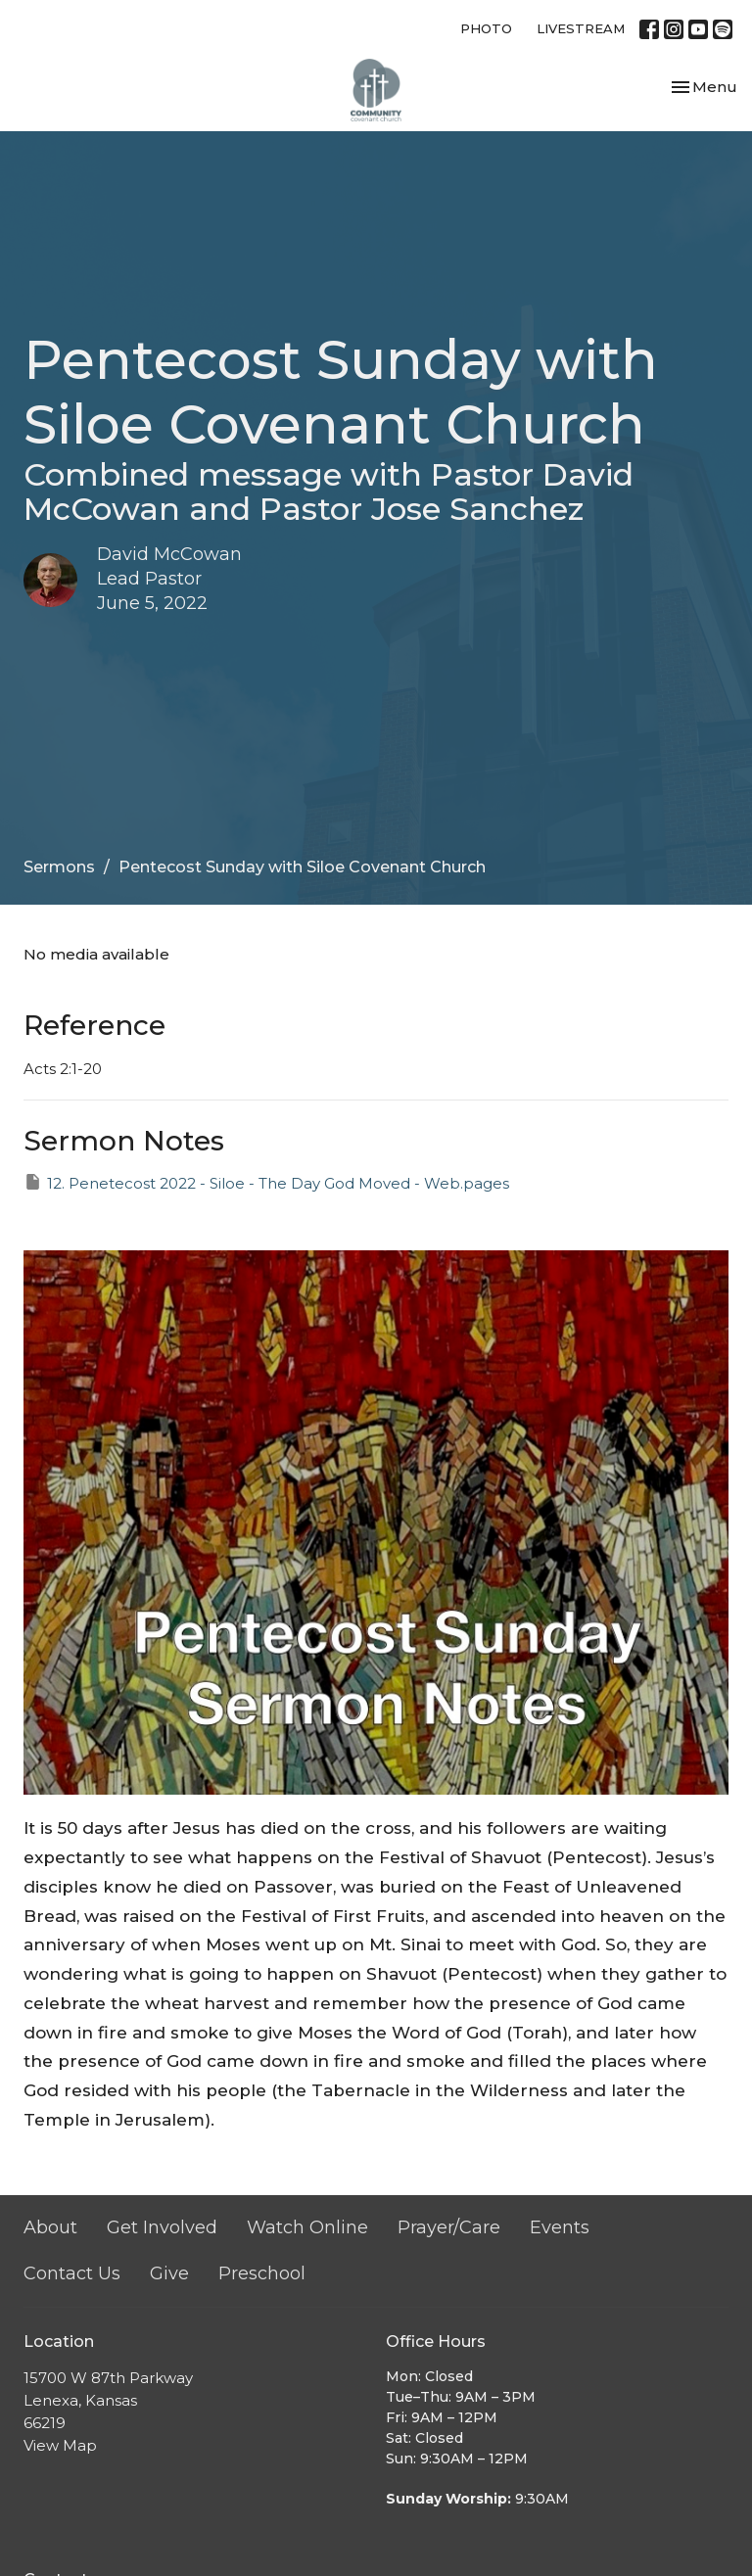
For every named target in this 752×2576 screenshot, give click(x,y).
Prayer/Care (449, 2227)
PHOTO (486, 28)
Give (169, 2273)
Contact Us (72, 2273)
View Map (60, 2445)
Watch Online (307, 2227)
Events (559, 2227)
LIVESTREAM (581, 28)
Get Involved (162, 2227)
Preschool (262, 2273)
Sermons (59, 867)
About (50, 2227)
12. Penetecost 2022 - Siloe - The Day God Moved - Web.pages (266, 1182)
